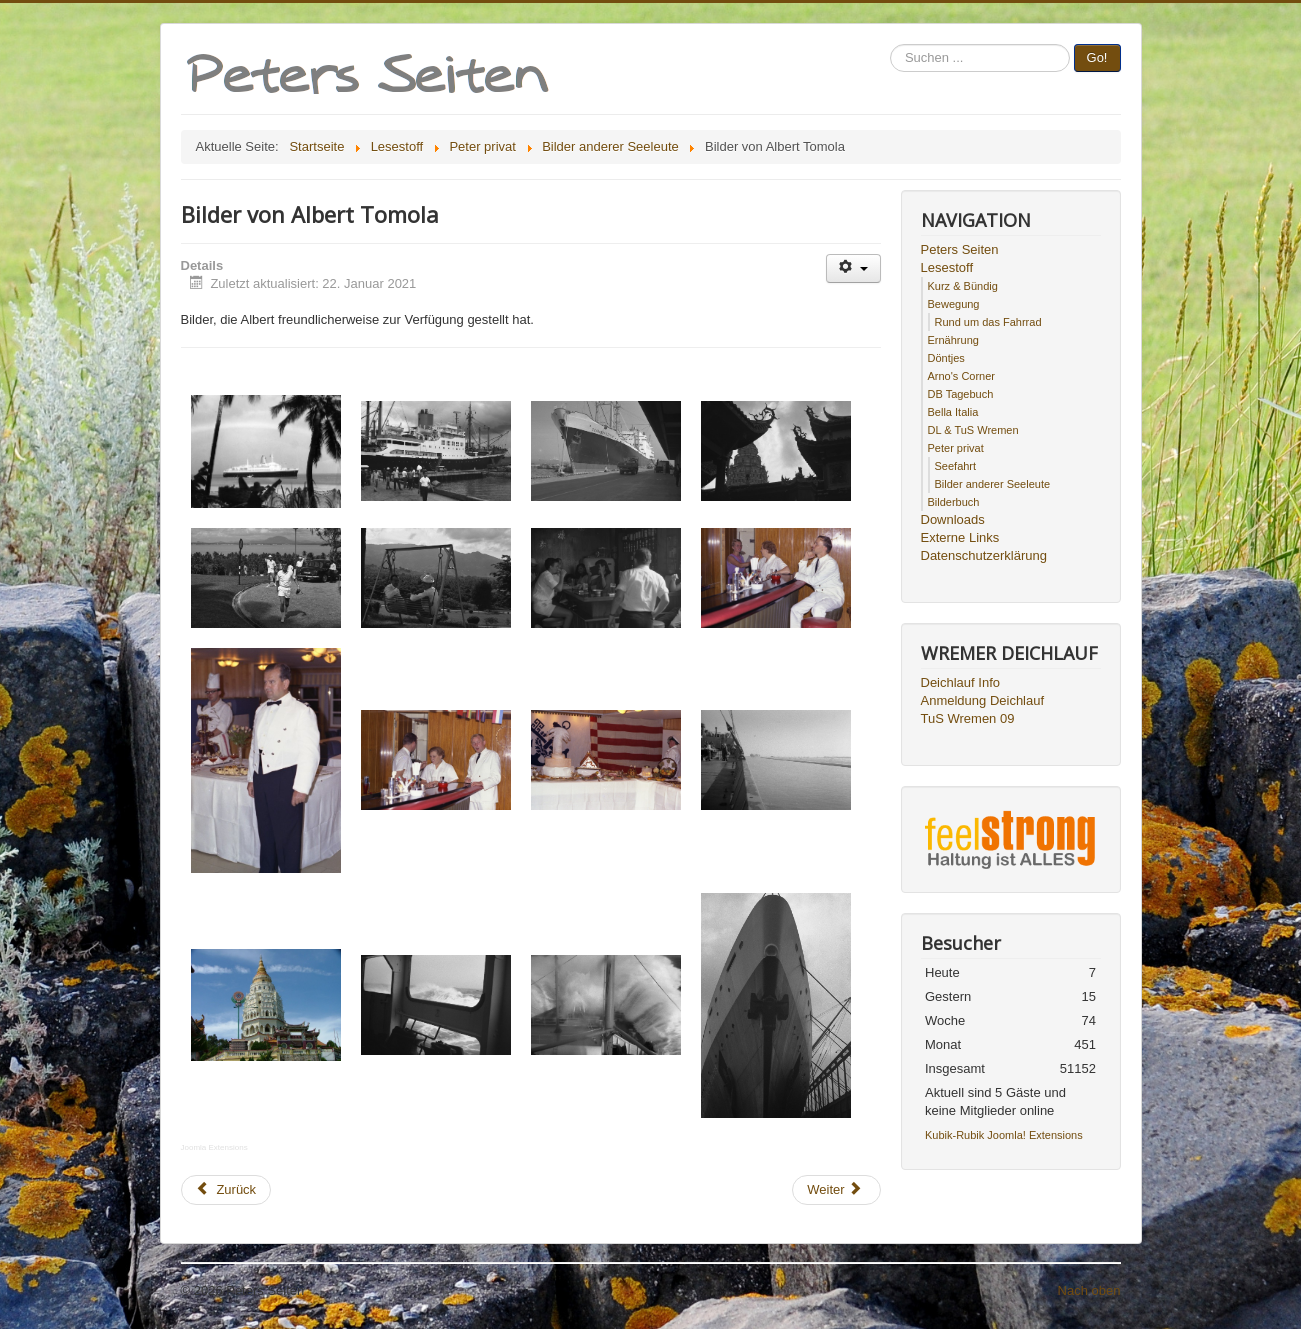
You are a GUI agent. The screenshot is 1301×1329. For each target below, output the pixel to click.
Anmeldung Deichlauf (983, 700)
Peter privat (956, 448)
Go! (1097, 57)
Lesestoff (947, 267)
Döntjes (946, 358)
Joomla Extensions (214, 1147)
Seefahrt (956, 466)
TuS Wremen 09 (968, 718)
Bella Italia (953, 412)
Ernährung (953, 340)
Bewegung (954, 304)
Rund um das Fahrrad (988, 322)
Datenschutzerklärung (984, 555)
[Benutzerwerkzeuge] (853, 268)
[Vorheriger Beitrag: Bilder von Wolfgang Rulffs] (226, 1190)
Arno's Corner (962, 376)
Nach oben (1089, 1290)
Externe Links (960, 537)
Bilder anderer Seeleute (993, 484)
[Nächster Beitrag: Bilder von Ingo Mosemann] (836, 1190)
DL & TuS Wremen (973, 430)
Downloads (953, 519)
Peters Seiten (960, 249)
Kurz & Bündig (963, 286)
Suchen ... (890, 44)
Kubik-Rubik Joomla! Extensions (1004, 1135)
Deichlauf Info (961, 682)
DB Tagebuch (961, 394)
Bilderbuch (954, 502)
